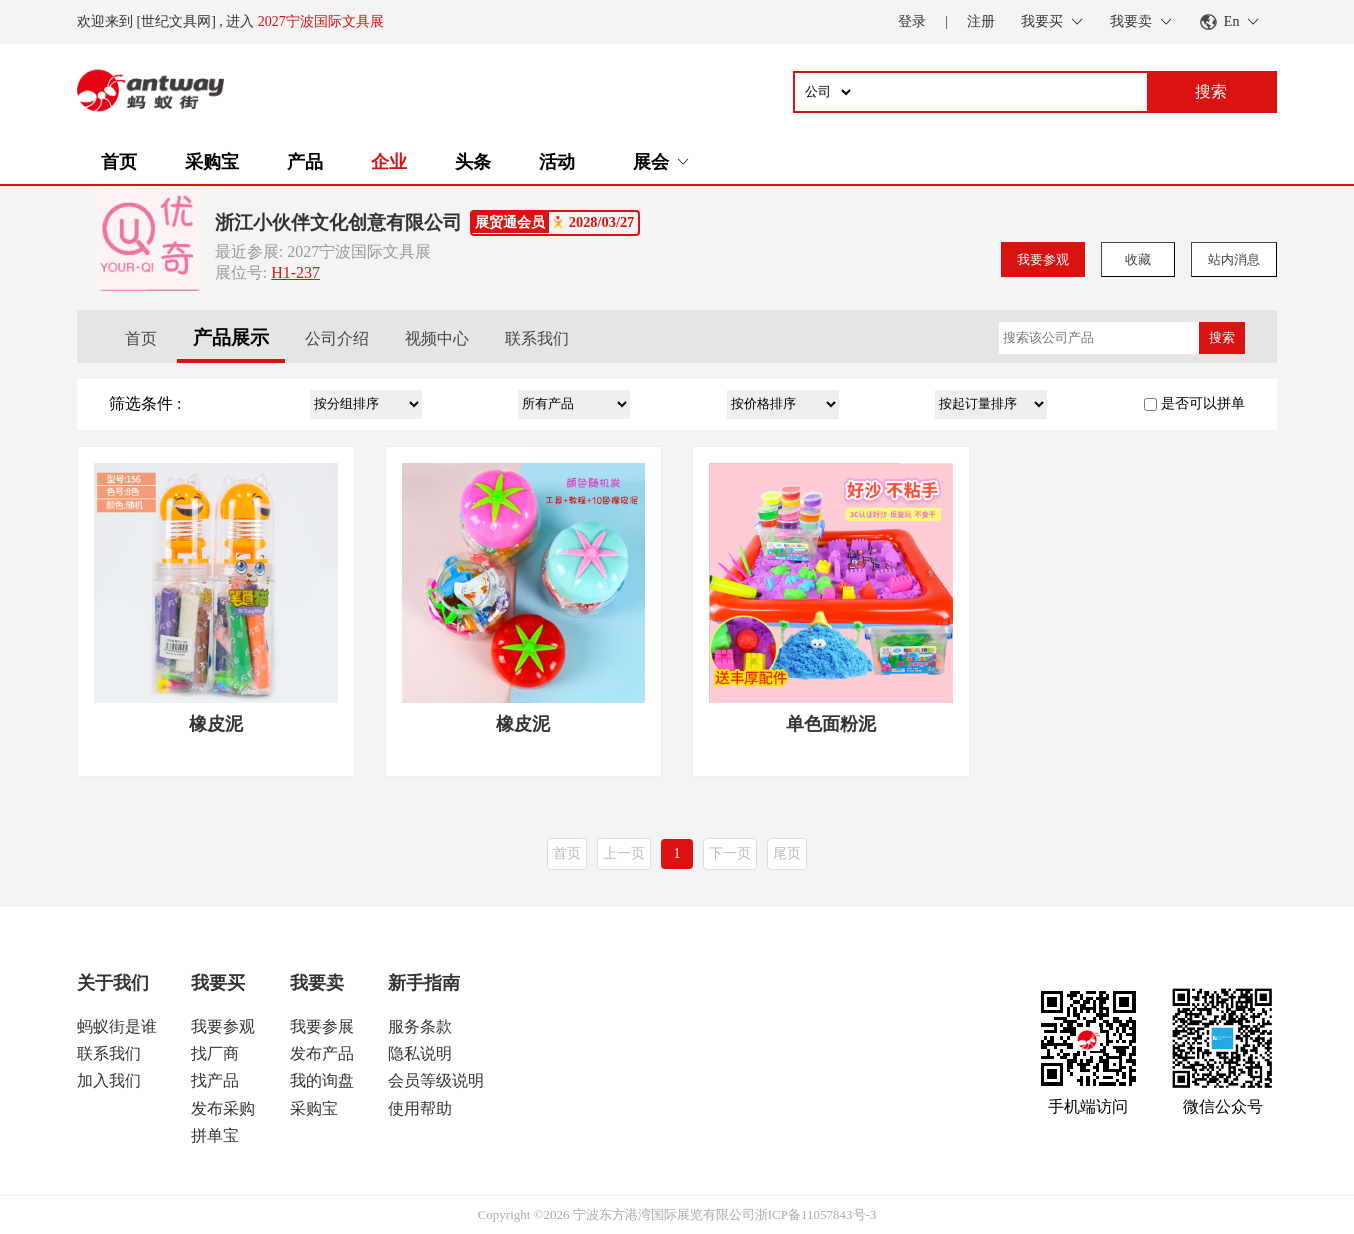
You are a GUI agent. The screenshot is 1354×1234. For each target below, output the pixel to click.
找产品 (215, 1080)
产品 (305, 162)
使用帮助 (420, 1108)
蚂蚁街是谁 (117, 1026)
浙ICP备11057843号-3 (816, 1214)
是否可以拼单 (1203, 403)
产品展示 (231, 337)
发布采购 (223, 1108)
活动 (557, 162)
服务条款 (420, 1026)
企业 (389, 162)
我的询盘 (322, 1080)
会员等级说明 (436, 1080)
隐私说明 (420, 1053)
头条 (473, 162)
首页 (119, 162)
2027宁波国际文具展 (321, 21)
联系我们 (537, 338)
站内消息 (1234, 259)
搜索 (1222, 337)
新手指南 (424, 983)
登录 (912, 21)
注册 (981, 21)
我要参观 (1043, 259)
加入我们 (109, 1080)
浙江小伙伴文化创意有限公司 (338, 222)
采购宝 (212, 162)
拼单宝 (215, 1135)
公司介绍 (337, 338)
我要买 (218, 983)
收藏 (1138, 259)
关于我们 (113, 983)
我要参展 (322, 1026)
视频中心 (437, 338)
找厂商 (215, 1053)
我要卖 (317, 983)
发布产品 (322, 1053)
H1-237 (295, 272)
